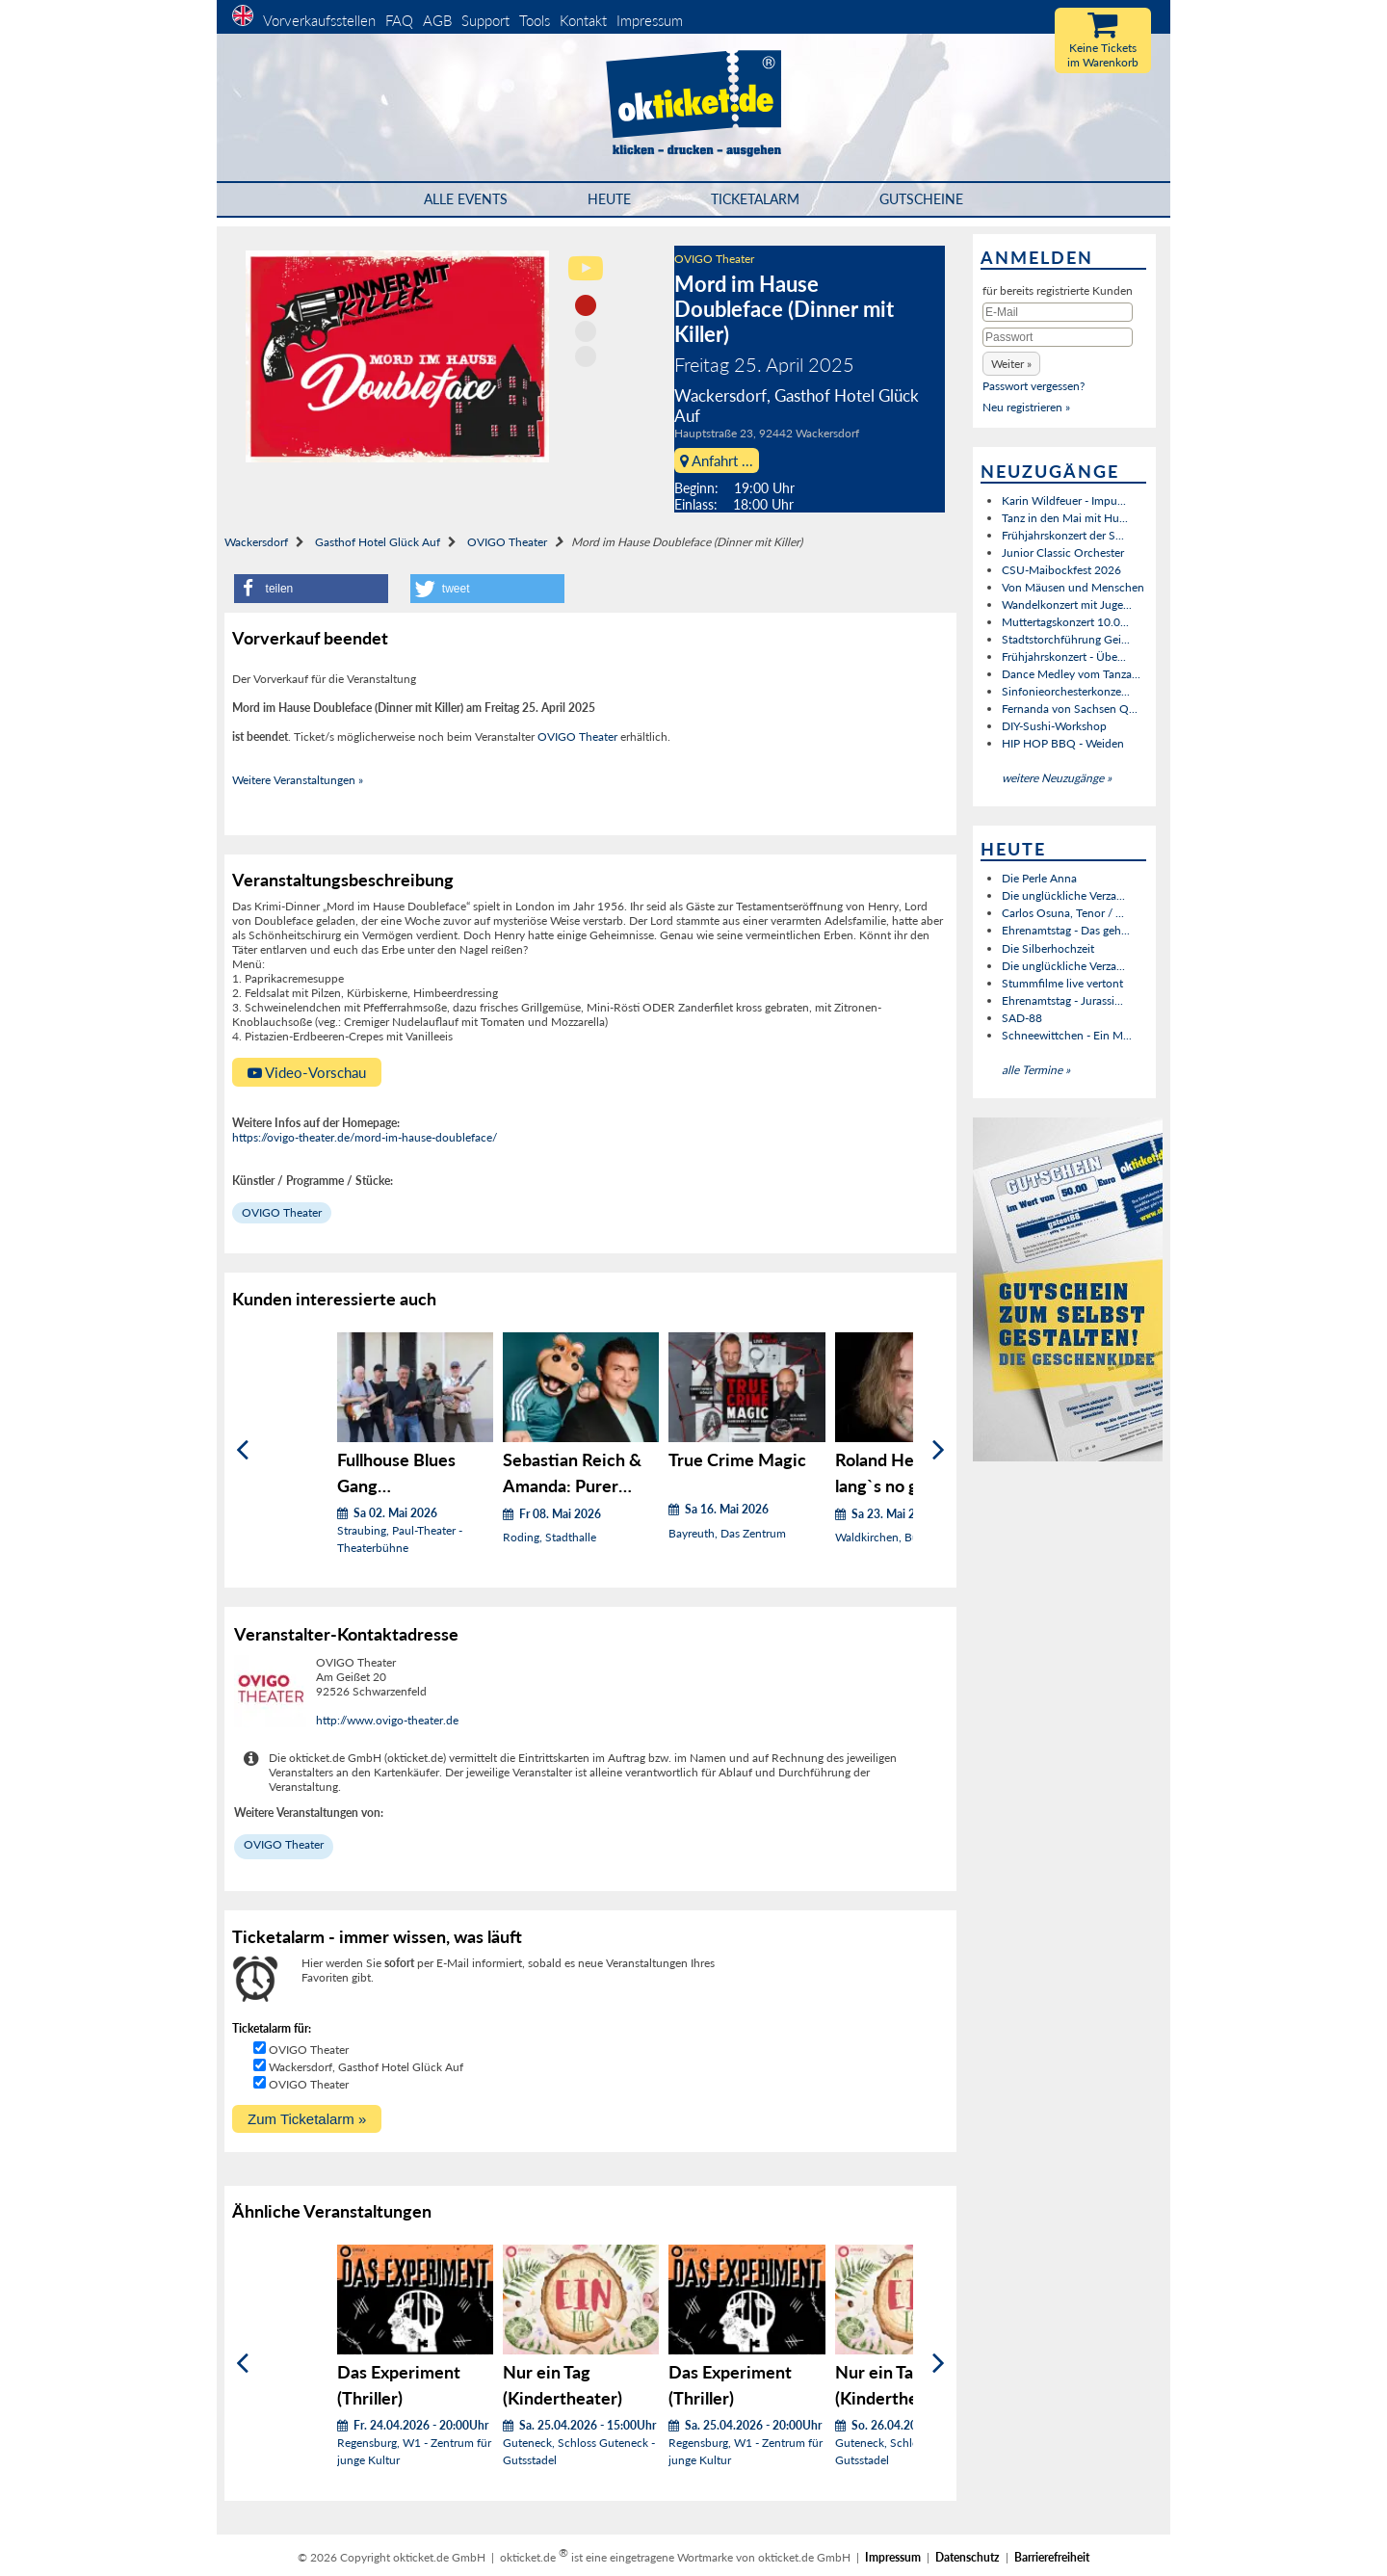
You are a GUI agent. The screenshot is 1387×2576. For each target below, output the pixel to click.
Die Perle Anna (1039, 878)
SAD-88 (1022, 1018)
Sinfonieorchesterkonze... (1066, 691)
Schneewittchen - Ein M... (1067, 1035)
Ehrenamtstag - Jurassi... (1062, 1000)
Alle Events (466, 199)
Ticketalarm (755, 199)
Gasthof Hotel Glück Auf (377, 542)
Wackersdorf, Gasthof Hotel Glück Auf (366, 2067)
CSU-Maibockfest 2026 (1061, 570)
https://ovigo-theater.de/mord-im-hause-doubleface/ (364, 1137)
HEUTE (609, 199)
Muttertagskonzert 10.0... (1065, 622)
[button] (311, 588)
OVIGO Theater (714, 258)
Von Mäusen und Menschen (1073, 587)
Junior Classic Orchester (1063, 552)
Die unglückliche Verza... (1063, 895)
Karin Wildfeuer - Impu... (1064, 500)
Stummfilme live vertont (1062, 983)
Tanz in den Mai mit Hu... (1065, 518)
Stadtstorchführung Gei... (1066, 639)
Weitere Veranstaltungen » (297, 780)
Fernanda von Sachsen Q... (1070, 708)
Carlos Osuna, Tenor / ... (1063, 913)
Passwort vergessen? (1033, 386)
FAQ (399, 20)
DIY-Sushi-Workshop (1054, 726)
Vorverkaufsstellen (319, 20)
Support (485, 20)
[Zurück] (242, 1450)
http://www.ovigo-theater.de (387, 1720)
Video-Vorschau (307, 1072)
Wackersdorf (256, 542)
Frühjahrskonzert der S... (1063, 535)
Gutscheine (921, 199)
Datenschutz (967, 2557)
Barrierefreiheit (1051, 2557)
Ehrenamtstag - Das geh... (1066, 930)
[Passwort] (1057, 337)
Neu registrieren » (1026, 407)
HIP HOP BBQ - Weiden (1063, 743)
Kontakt (583, 20)
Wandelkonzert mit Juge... (1067, 604)
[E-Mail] (1057, 312)
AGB (437, 20)
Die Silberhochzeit (1048, 948)
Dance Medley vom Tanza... (1071, 674)
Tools (534, 20)
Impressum (649, 20)
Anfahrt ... (716, 460)
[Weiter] (938, 1450)
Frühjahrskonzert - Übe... (1064, 656)
